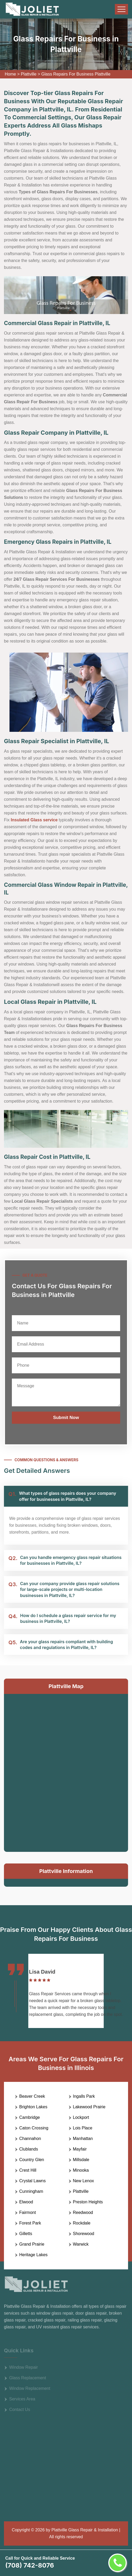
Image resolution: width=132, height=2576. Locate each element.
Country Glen (31, 2159)
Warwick (81, 2244)
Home (10, 74)
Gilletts (25, 2233)
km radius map (66, 1772)
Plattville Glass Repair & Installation (84, 2530)
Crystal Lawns (32, 2181)
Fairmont (27, 2212)
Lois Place (82, 2128)
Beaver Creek (32, 2096)
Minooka (81, 2170)
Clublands (28, 2149)
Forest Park (30, 2223)
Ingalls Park (84, 2096)
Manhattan (83, 2138)
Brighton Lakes (33, 2107)
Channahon (30, 2138)
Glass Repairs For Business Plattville (75, 74)
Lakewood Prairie (89, 2107)
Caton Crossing (33, 2128)
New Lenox (83, 2181)
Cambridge (29, 2117)
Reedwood (83, 2212)
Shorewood (83, 2233)
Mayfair (80, 2149)
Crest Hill (27, 2170)
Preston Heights (88, 2202)
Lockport (81, 2117)
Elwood (26, 2202)
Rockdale (82, 2223)
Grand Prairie (31, 2244)
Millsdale (81, 2159)
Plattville (29, 74)
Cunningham (31, 2191)
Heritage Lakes (33, 2254)
